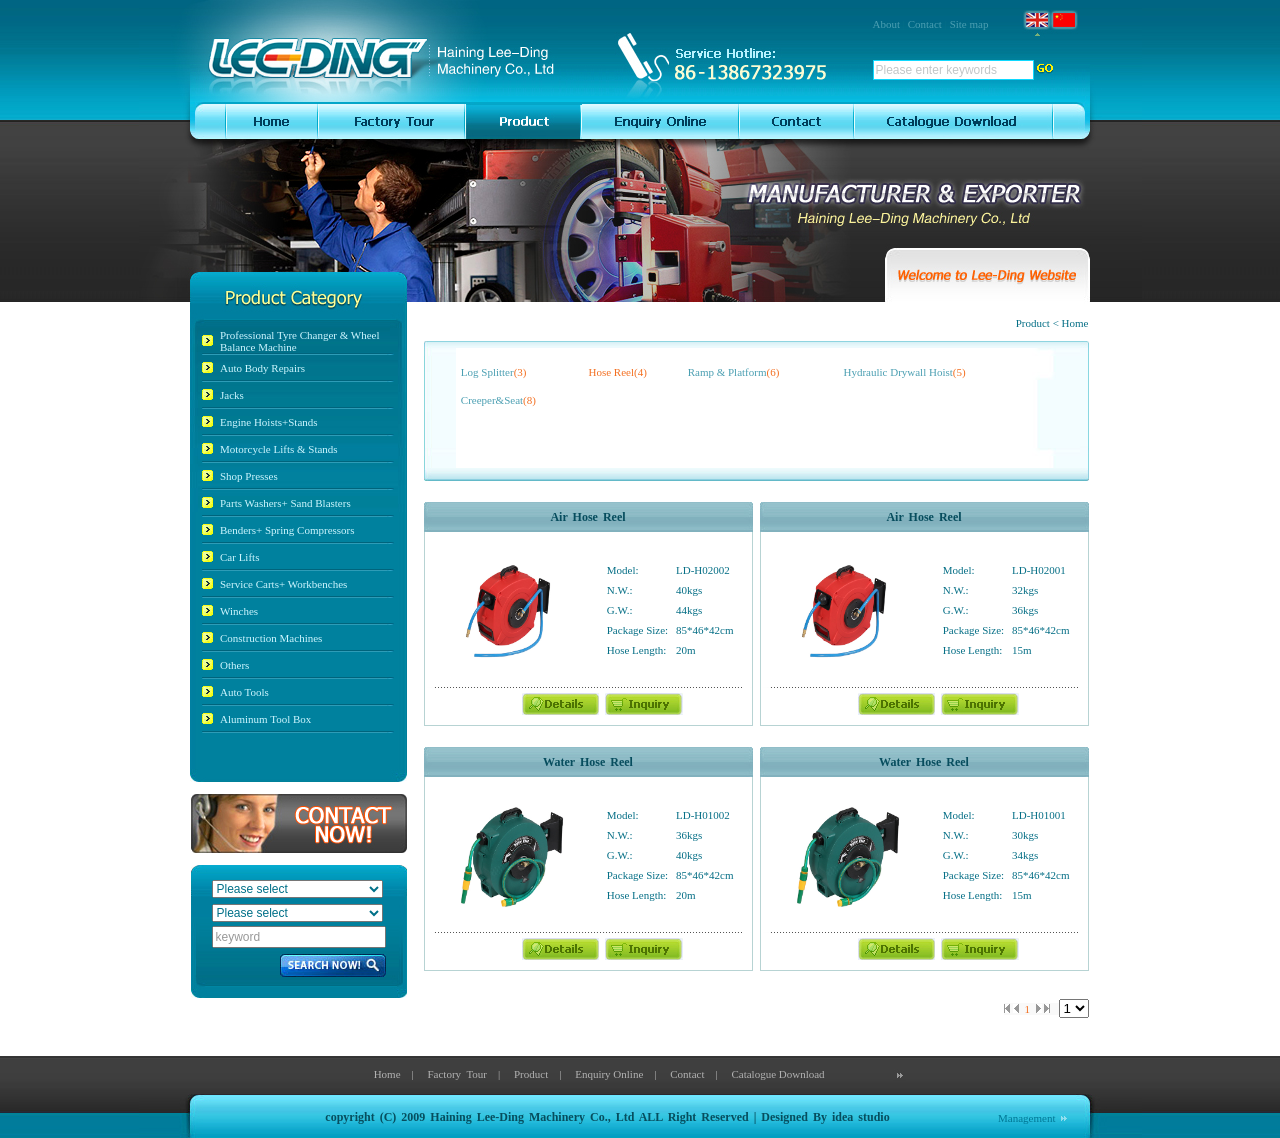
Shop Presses (249, 476)
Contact (925, 24)
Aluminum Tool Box (265, 719)
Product (531, 1074)
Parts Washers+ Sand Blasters (285, 503)
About (887, 24)
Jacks (232, 395)
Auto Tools (244, 692)
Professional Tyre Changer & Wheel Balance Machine (300, 341)
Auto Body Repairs (262, 368)
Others (234, 665)
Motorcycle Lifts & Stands (279, 449)
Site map (969, 24)
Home (387, 1074)
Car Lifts (239, 557)
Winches (239, 611)
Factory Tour (457, 1074)
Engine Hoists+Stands (269, 422)
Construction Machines (271, 638)
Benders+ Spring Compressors (287, 530)
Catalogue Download (777, 1074)
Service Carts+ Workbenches (283, 584)
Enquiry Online (609, 1074)
